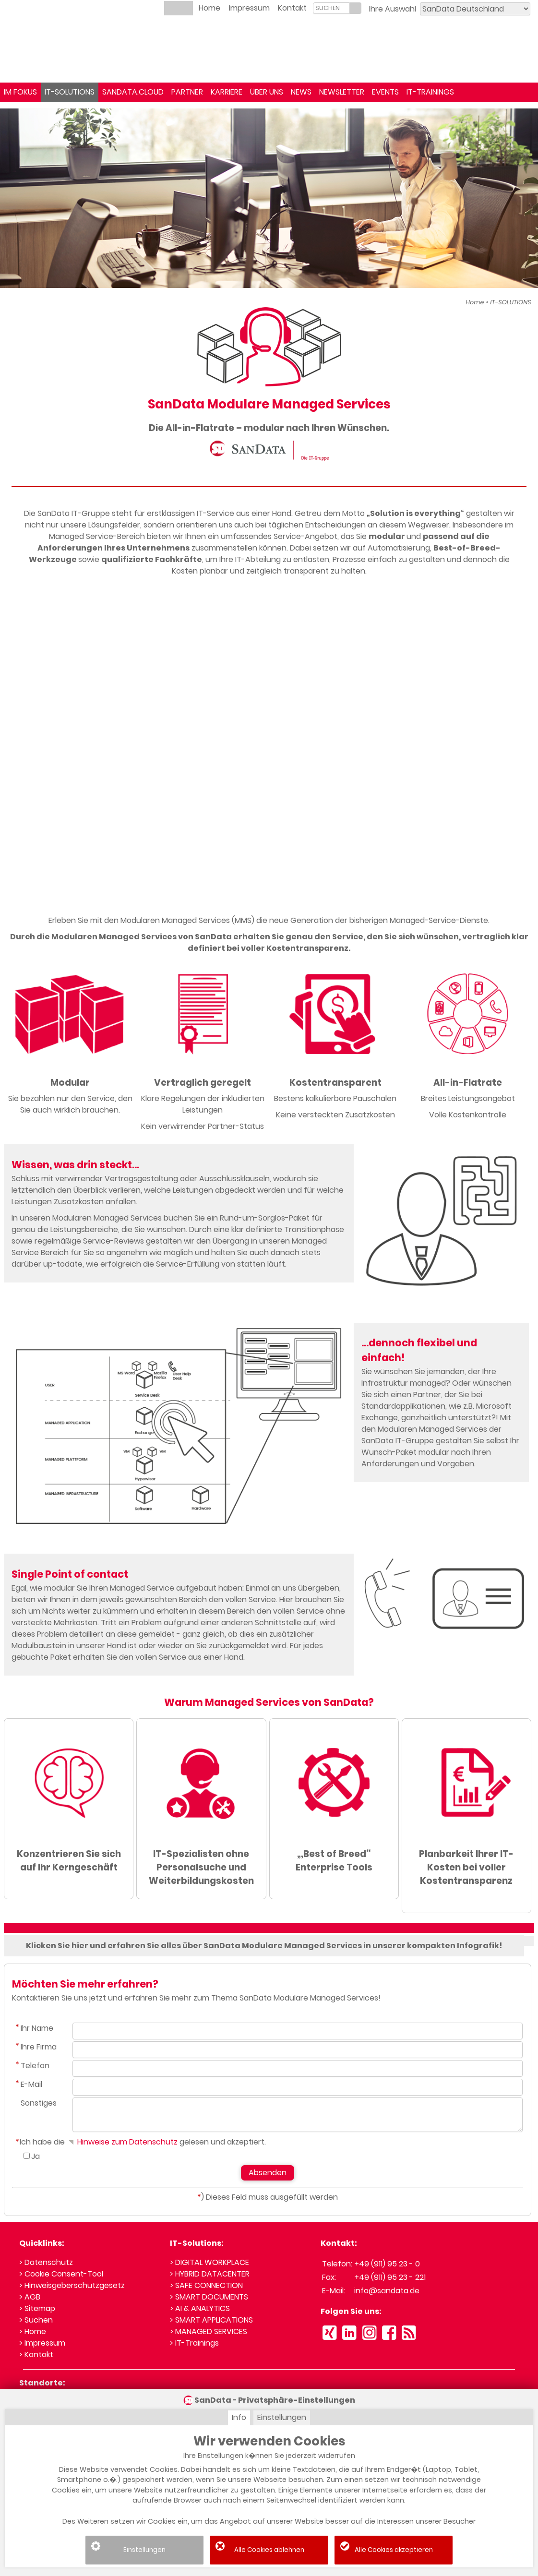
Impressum (249, 7)
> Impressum (42, 2342)
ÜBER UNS (266, 91)
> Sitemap (37, 2308)
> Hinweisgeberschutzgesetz (72, 2285)
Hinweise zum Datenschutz (122, 2141)
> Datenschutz (46, 2262)
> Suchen (36, 2319)
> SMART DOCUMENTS (209, 2296)
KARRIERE (226, 91)
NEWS (301, 91)
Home (209, 7)
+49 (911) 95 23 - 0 (387, 2263)
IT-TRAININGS (430, 91)
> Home (32, 2331)
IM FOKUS (20, 91)
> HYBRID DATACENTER (210, 2273)
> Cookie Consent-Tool (61, 2273)
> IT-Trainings (194, 2342)
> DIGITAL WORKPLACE (209, 2262)
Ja (35, 2156)
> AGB (29, 2296)
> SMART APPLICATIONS (211, 2319)
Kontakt (292, 7)
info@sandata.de (386, 2290)
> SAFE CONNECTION (206, 2285)
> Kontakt (36, 2354)
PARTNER (187, 91)
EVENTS (385, 91)
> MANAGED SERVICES (208, 2331)
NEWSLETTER (341, 91)
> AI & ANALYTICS (200, 2308)
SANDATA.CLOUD (133, 91)
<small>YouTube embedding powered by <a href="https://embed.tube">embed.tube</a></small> (269, 748)
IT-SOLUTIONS (70, 91)
